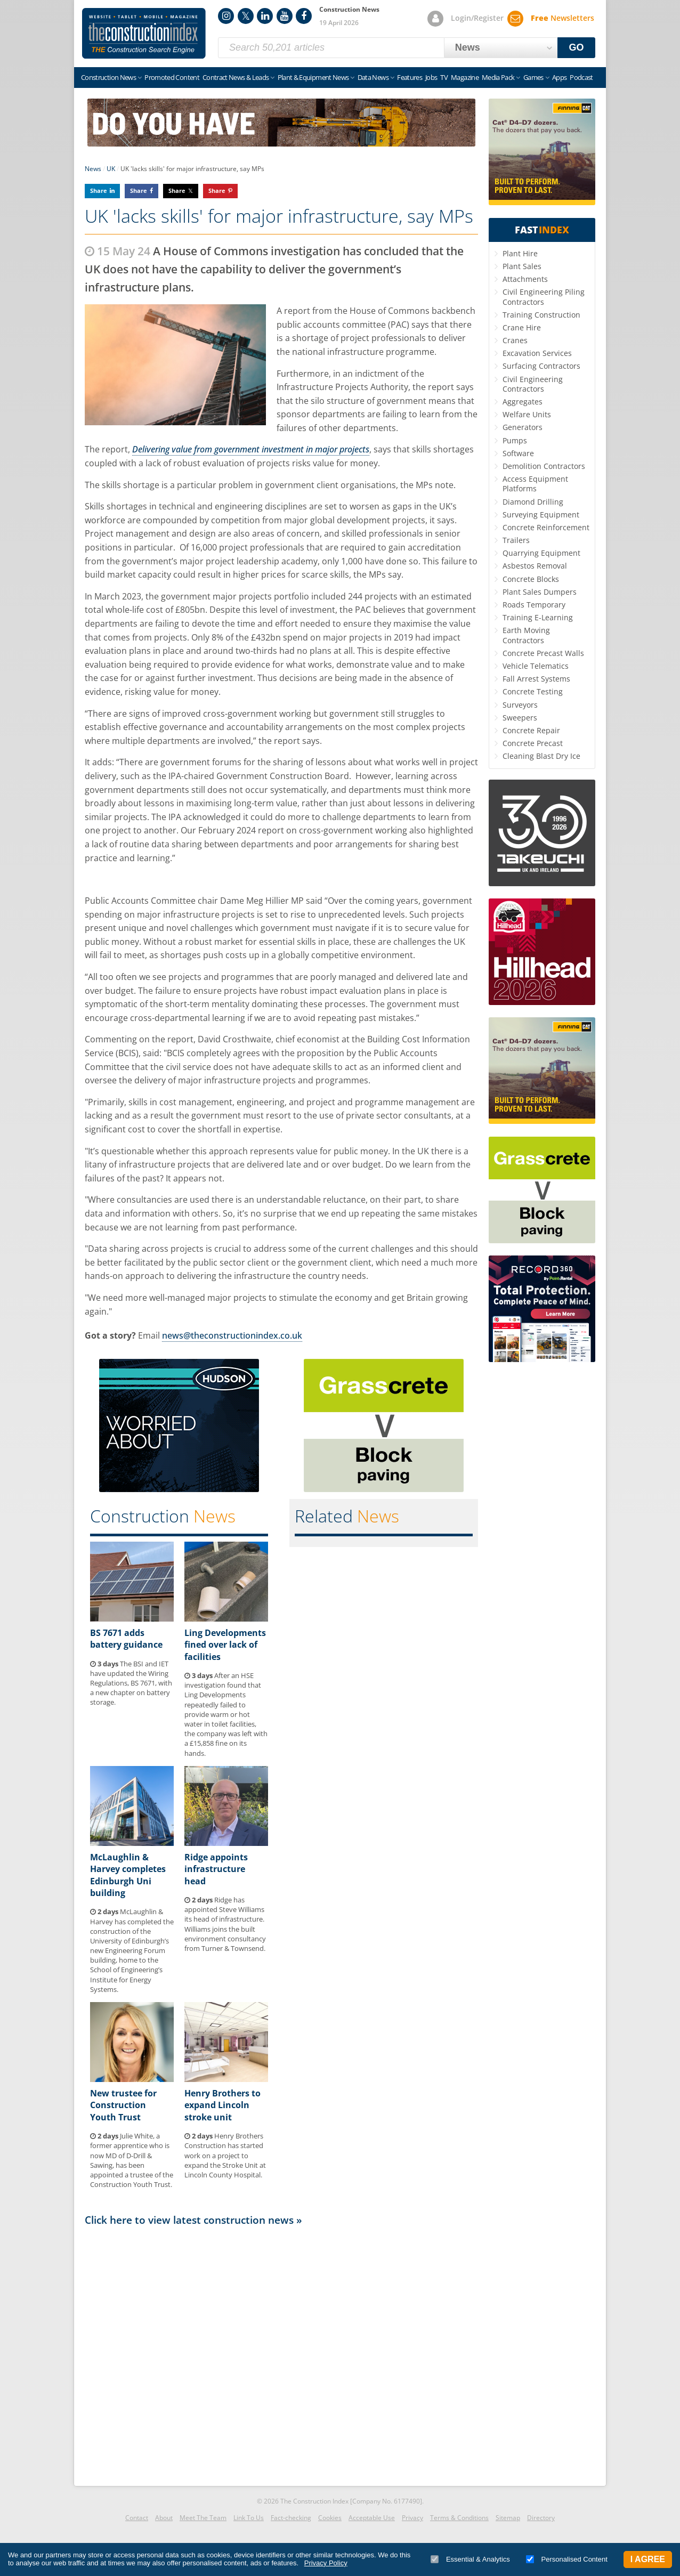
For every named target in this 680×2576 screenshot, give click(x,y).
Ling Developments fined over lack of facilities (225, 1645)
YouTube (285, 16)
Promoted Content (171, 77)
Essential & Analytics (470, 2559)
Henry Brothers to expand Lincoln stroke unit (222, 2105)
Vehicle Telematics (536, 666)
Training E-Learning (538, 617)
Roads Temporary (534, 605)
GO (576, 47)
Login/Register (477, 18)
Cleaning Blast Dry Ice (541, 756)
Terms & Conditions (459, 2517)
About (164, 2517)
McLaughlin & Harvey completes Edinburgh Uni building (128, 1875)
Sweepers (520, 717)
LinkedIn (265, 16)
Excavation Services (537, 353)
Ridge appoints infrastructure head (216, 1869)
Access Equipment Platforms (535, 483)
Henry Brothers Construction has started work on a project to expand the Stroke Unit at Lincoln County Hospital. (225, 2155)
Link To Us (248, 2517)
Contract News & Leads (236, 77)
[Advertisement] (281, 2353)
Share (98, 191)
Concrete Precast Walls (543, 653)
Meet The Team (203, 2517)
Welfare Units (527, 414)
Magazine (465, 77)
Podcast (581, 77)
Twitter (246, 16)
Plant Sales (522, 266)
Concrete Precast (533, 743)
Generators (523, 427)
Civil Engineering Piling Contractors (544, 296)
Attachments (525, 279)
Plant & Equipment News (313, 77)
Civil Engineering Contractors (533, 384)
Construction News (108, 77)
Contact (136, 2517)
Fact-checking (291, 2517)
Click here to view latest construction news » (193, 2219)
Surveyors (520, 705)
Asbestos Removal (535, 566)
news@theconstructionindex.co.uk (232, 1335)
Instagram (226, 16)
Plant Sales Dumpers (540, 592)
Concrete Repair (531, 730)
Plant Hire (520, 253)
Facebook (304, 16)
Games (533, 77)
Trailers (516, 540)
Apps (559, 77)
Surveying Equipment (541, 514)
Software (518, 453)
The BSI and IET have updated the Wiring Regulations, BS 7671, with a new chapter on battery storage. (131, 1683)
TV (444, 77)
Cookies (330, 2517)
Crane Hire (522, 327)
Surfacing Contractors (541, 366)
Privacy (412, 2517)
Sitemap (508, 2517)
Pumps (515, 440)
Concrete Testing (533, 691)
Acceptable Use (372, 2517)
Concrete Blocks (531, 579)
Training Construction (541, 315)
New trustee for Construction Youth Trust (123, 2105)
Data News (373, 77)
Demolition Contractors (544, 466)
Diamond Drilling (533, 502)
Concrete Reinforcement (546, 527)
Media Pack (498, 77)
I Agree (647, 2559)
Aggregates (523, 401)
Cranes (515, 340)
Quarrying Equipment (541, 553)
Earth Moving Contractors (526, 635)
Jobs (431, 77)
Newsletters (562, 18)
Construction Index (144, 33)
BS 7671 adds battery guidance (126, 1638)
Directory (541, 2517)
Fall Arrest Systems (536, 679)
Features (409, 77)
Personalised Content (567, 2559)
